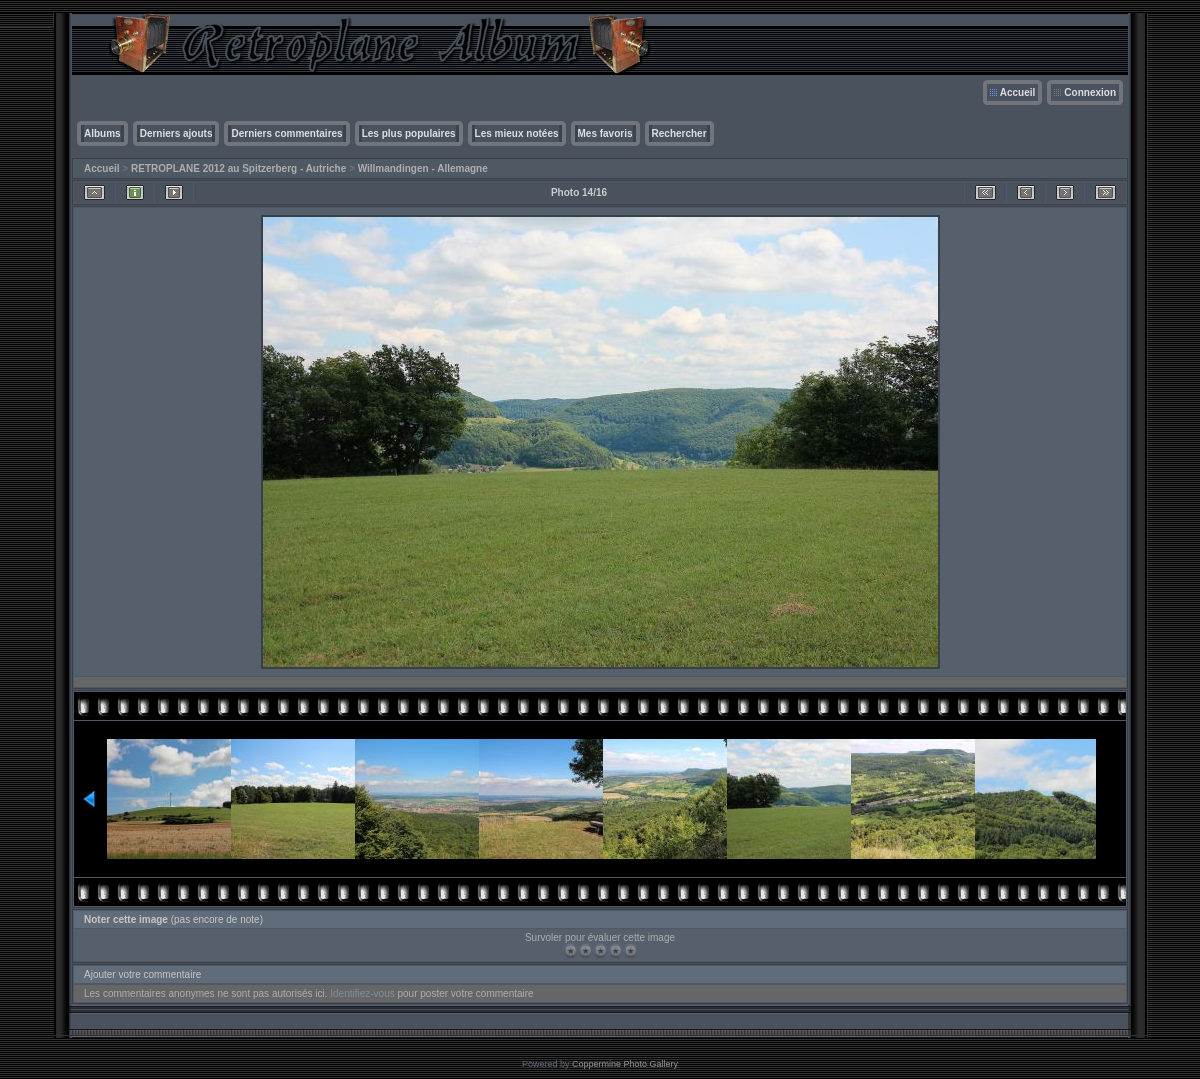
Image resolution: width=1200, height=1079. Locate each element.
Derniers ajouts (176, 133)
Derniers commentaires (286, 133)
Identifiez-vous (362, 993)
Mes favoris (605, 133)
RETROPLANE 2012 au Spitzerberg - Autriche (238, 168)
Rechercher (679, 133)
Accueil (1018, 92)
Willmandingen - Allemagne (423, 168)
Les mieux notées (517, 133)
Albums (102, 133)
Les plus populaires (409, 133)
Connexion (1090, 92)
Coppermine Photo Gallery (625, 1064)
